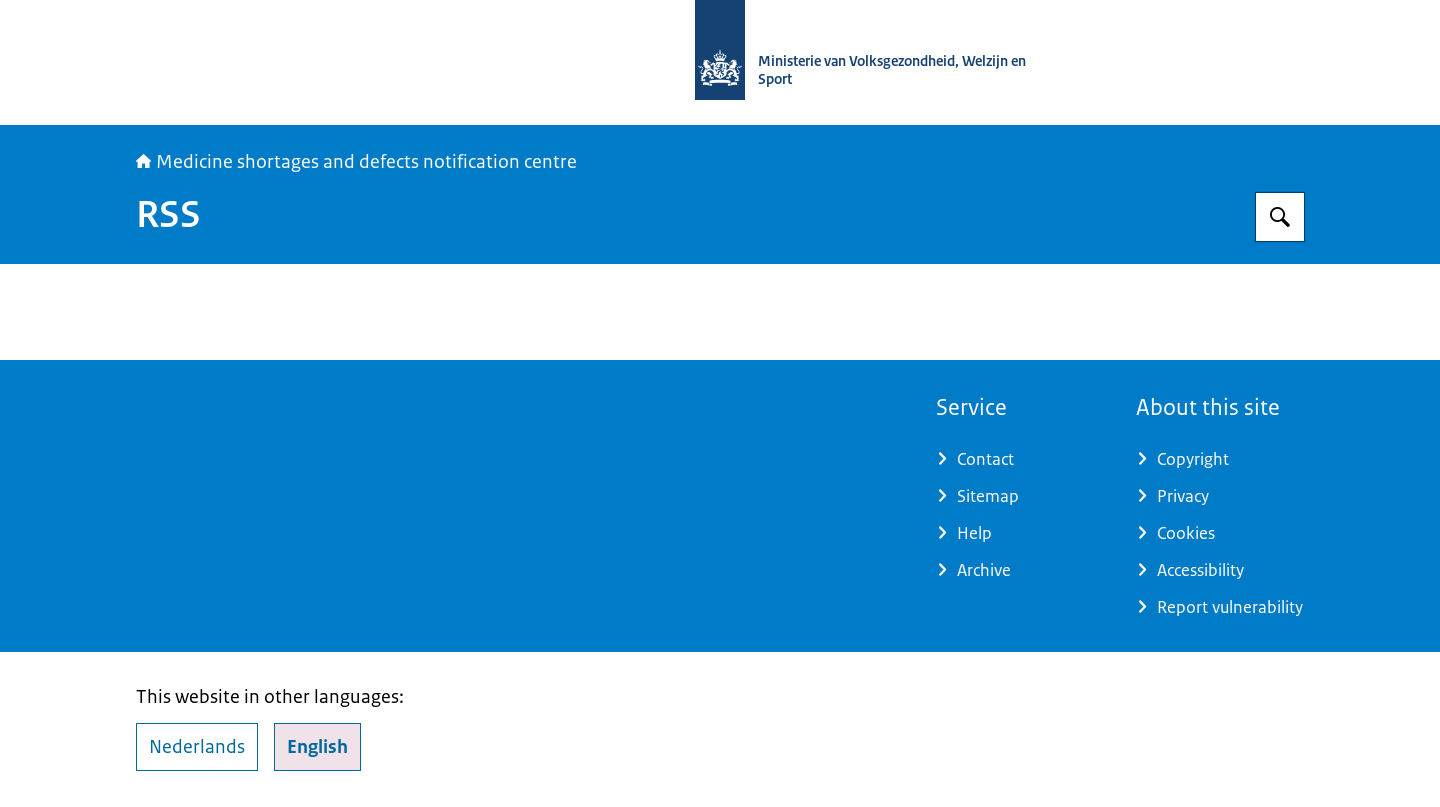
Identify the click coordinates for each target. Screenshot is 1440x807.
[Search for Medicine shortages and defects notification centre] (1280, 217)
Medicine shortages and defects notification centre (356, 162)
